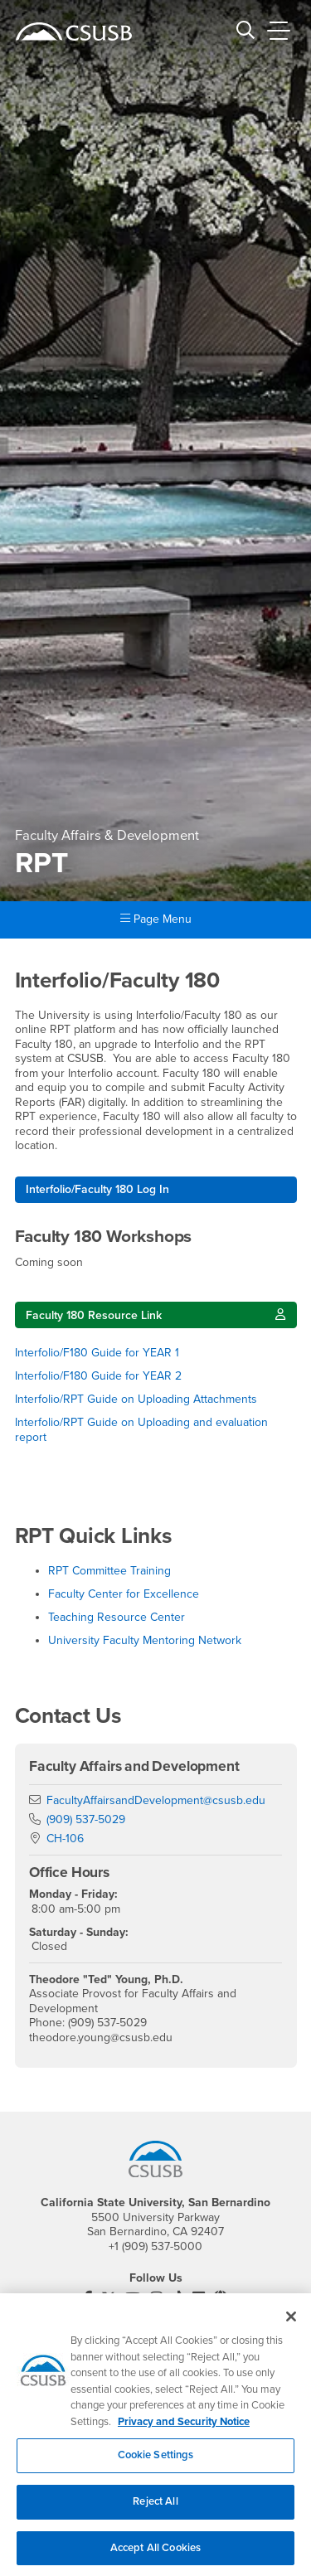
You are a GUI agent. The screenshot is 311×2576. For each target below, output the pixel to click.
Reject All (155, 2509)
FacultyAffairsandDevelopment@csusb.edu (155, 1800)
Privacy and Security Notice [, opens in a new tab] (184, 2430)
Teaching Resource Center (116, 1617)
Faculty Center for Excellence (123, 1594)
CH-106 (65, 1838)
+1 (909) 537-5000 (155, 2246)
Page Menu (156, 919)
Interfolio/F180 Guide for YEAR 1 (98, 1353)
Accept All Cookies (155, 2556)
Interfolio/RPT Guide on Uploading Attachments (137, 1399)
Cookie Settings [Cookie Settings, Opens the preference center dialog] (156, 2464)
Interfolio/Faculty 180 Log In (97, 1189)
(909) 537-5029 (85, 1819)
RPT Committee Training (109, 1571)
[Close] (291, 2325)
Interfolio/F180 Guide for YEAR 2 (100, 1376)
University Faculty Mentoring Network (144, 1640)
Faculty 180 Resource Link (94, 1315)
